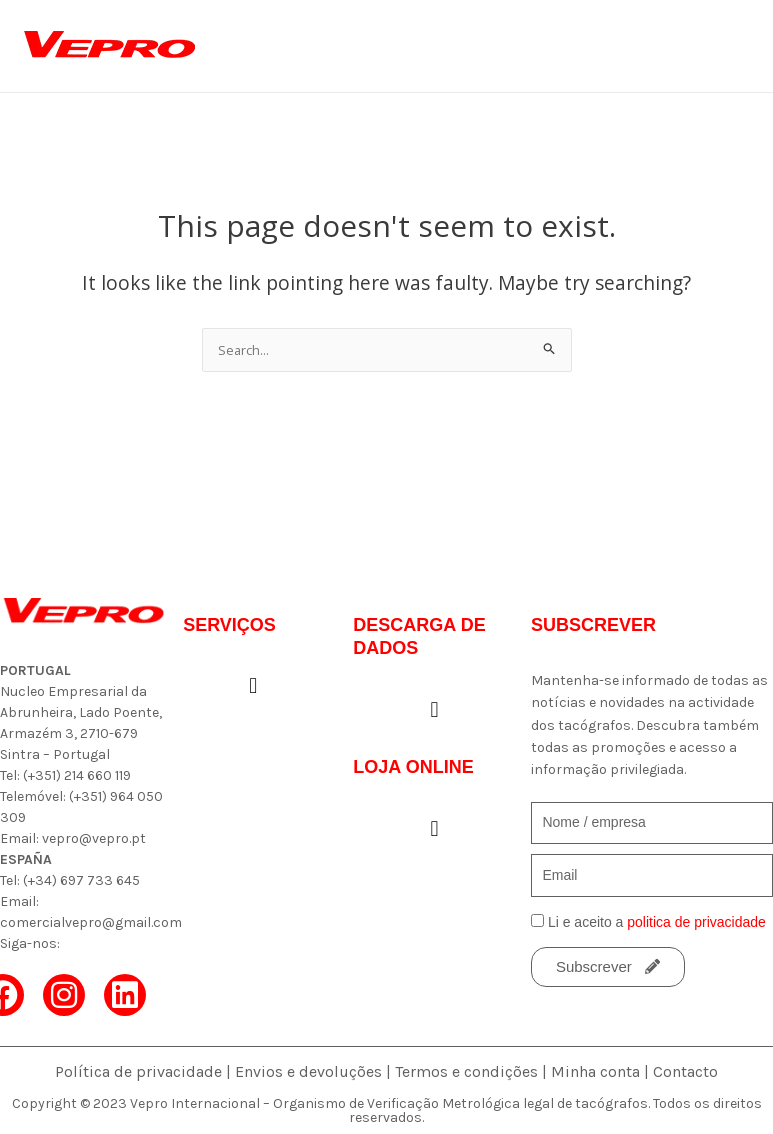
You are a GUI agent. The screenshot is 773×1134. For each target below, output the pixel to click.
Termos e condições (466, 1071)
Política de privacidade (138, 1071)
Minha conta (595, 1071)
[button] (253, 686)
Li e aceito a (657, 922)
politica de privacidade (696, 922)
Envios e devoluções (308, 1071)
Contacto (685, 1071)
